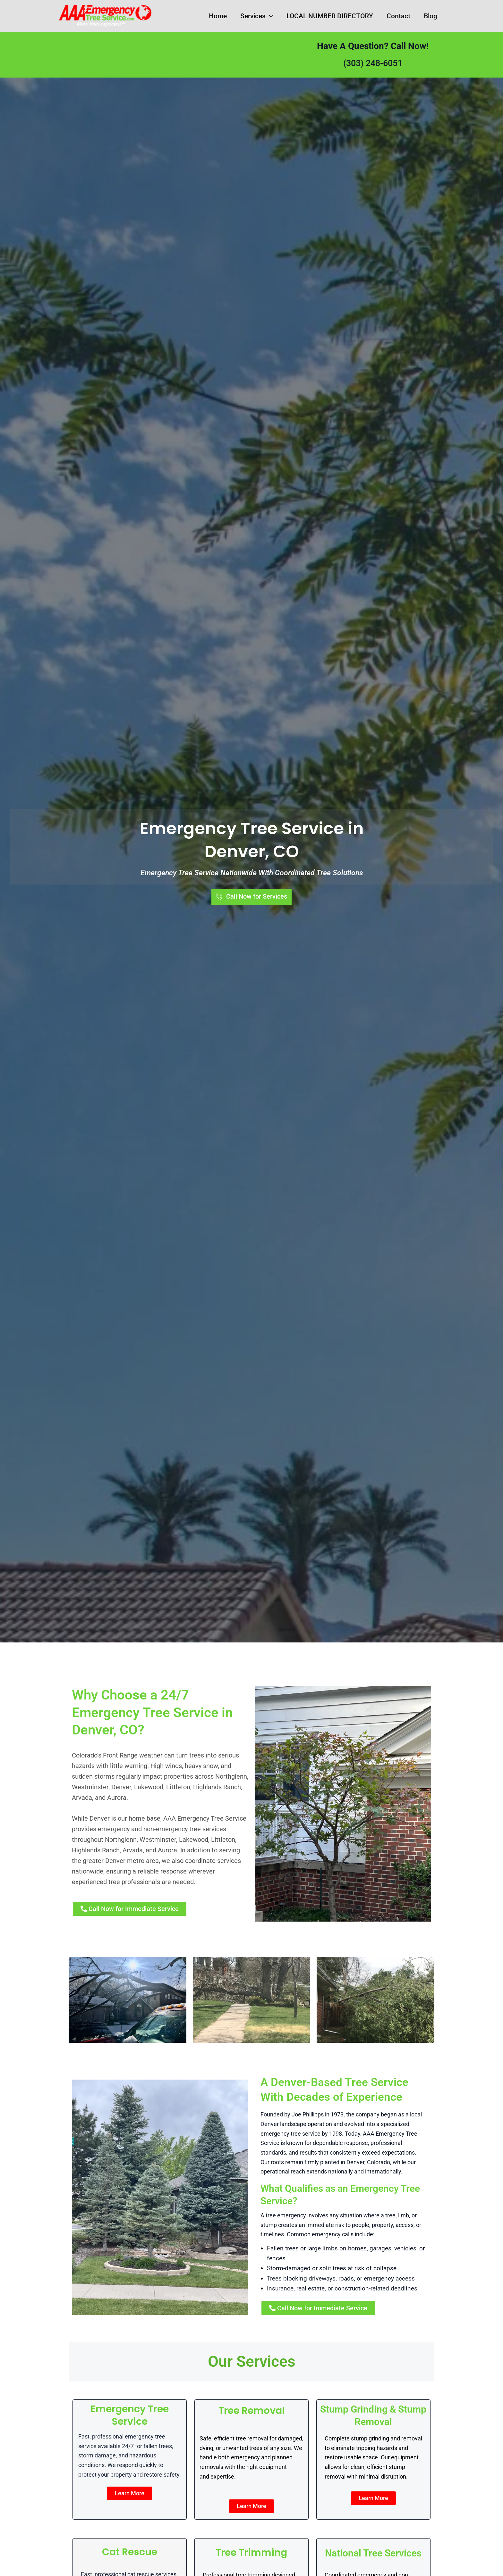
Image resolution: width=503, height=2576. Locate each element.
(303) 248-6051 (373, 63)
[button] (269, 16)
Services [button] (256, 16)
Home (218, 16)
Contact (398, 16)
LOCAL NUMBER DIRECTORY (329, 16)
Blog (430, 16)
